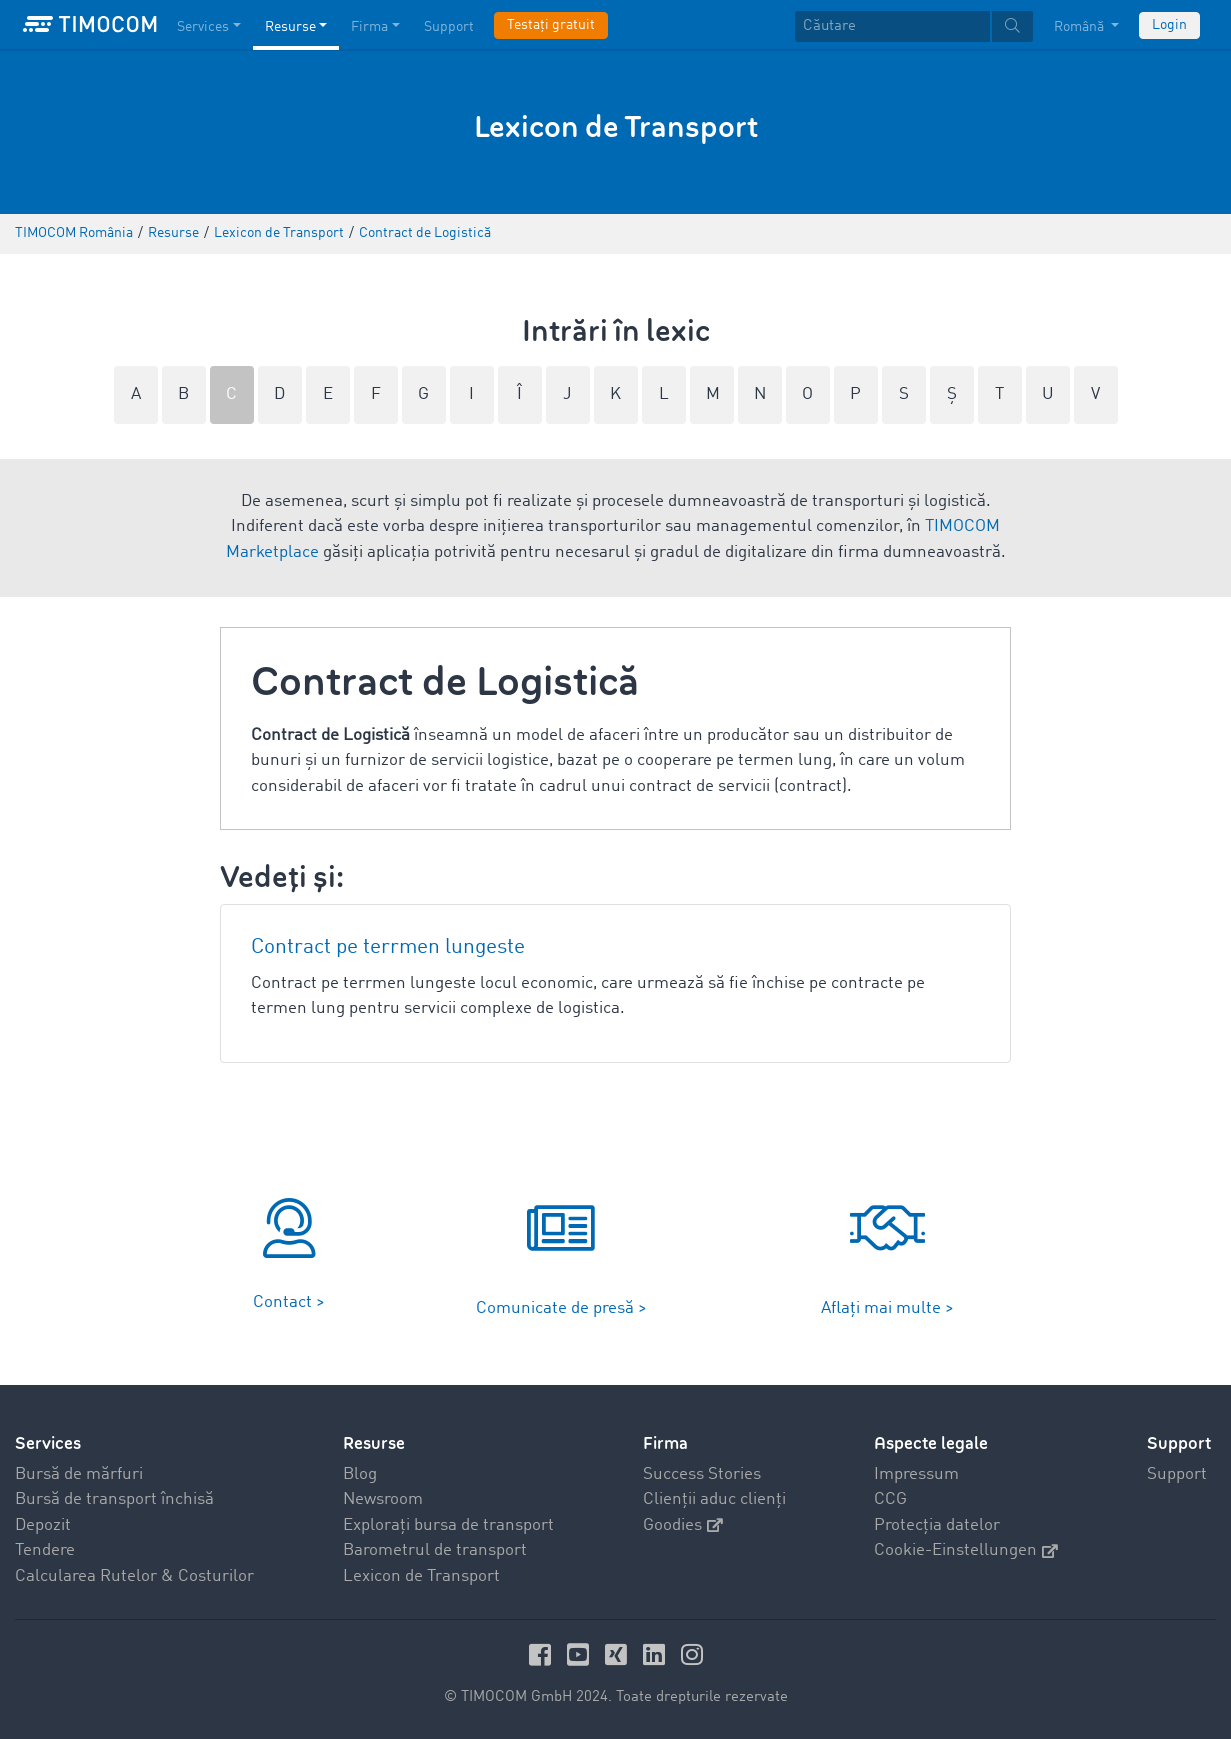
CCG (890, 1499)
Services (48, 1443)
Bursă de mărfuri (79, 1474)
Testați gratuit (551, 25)
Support (1177, 1474)
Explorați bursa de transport (448, 1525)
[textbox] (914, 26)
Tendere (45, 1550)
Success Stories (702, 1474)
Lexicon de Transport (421, 1576)
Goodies (683, 1525)
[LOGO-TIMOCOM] (90, 25)
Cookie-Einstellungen (966, 1550)
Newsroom (383, 1499)
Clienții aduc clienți (714, 1499)
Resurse (374, 1443)
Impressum (916, 1474)
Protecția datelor (937, 1525)
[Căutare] (892, 26)
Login (1169, 25)
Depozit (43, 1525)
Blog (360, 1474)
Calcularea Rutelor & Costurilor (134, 1576)
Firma (665, 1443)
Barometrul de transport (435, 1550)
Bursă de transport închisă (114, 1499)
